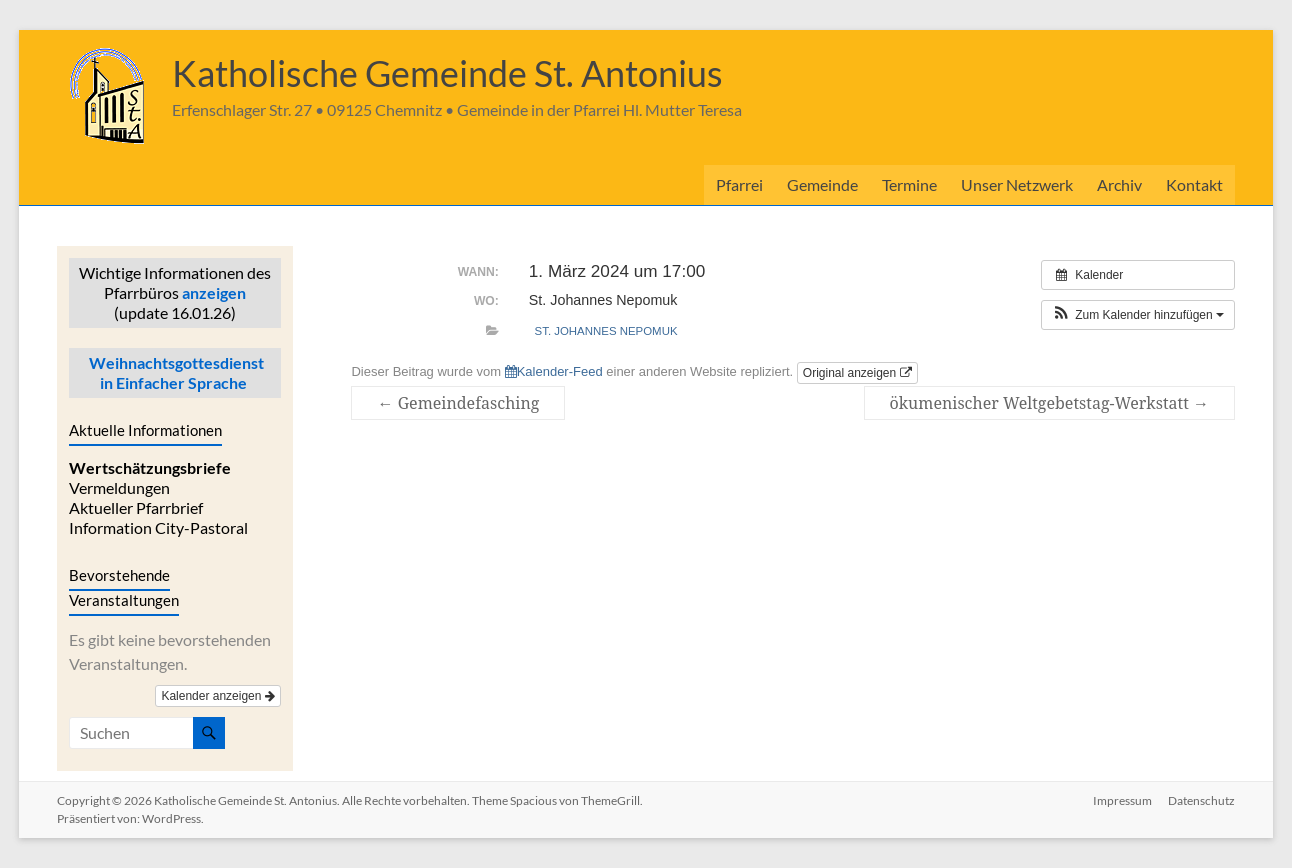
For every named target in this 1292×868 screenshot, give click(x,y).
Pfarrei (739, 184)
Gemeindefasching (458, 403)
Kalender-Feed (554, 371)
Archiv (1119, 184)
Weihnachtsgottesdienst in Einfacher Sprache (175, 372)
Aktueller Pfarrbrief (136, 507)
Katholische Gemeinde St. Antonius (447, 73)
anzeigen (214, 292)
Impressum (1122, 800)
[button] (1138, 315)
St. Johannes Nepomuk (606, 331)
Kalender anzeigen (217, 696)
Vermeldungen (119, 487)
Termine (909, 184)
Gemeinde (822, 184)
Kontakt (1194, 184)
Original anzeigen (857, 373)
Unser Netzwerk (1017, 184)
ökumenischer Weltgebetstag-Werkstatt (1049, 403)
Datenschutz (1201, 800)
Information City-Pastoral (158, 527)
